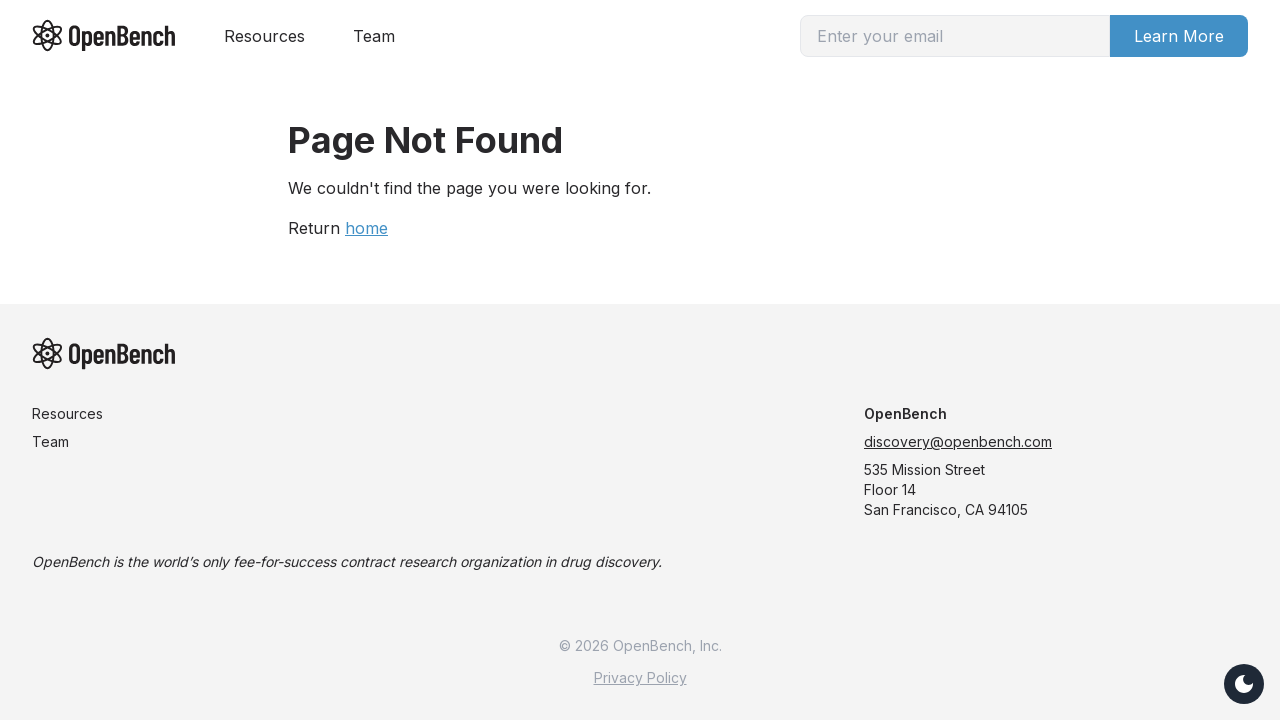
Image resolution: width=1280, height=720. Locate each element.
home (366, 228)
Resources (264, 36)
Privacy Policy (640, 677)
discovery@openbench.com (958, 441)
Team (374, 36)
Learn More (1179, 36)
